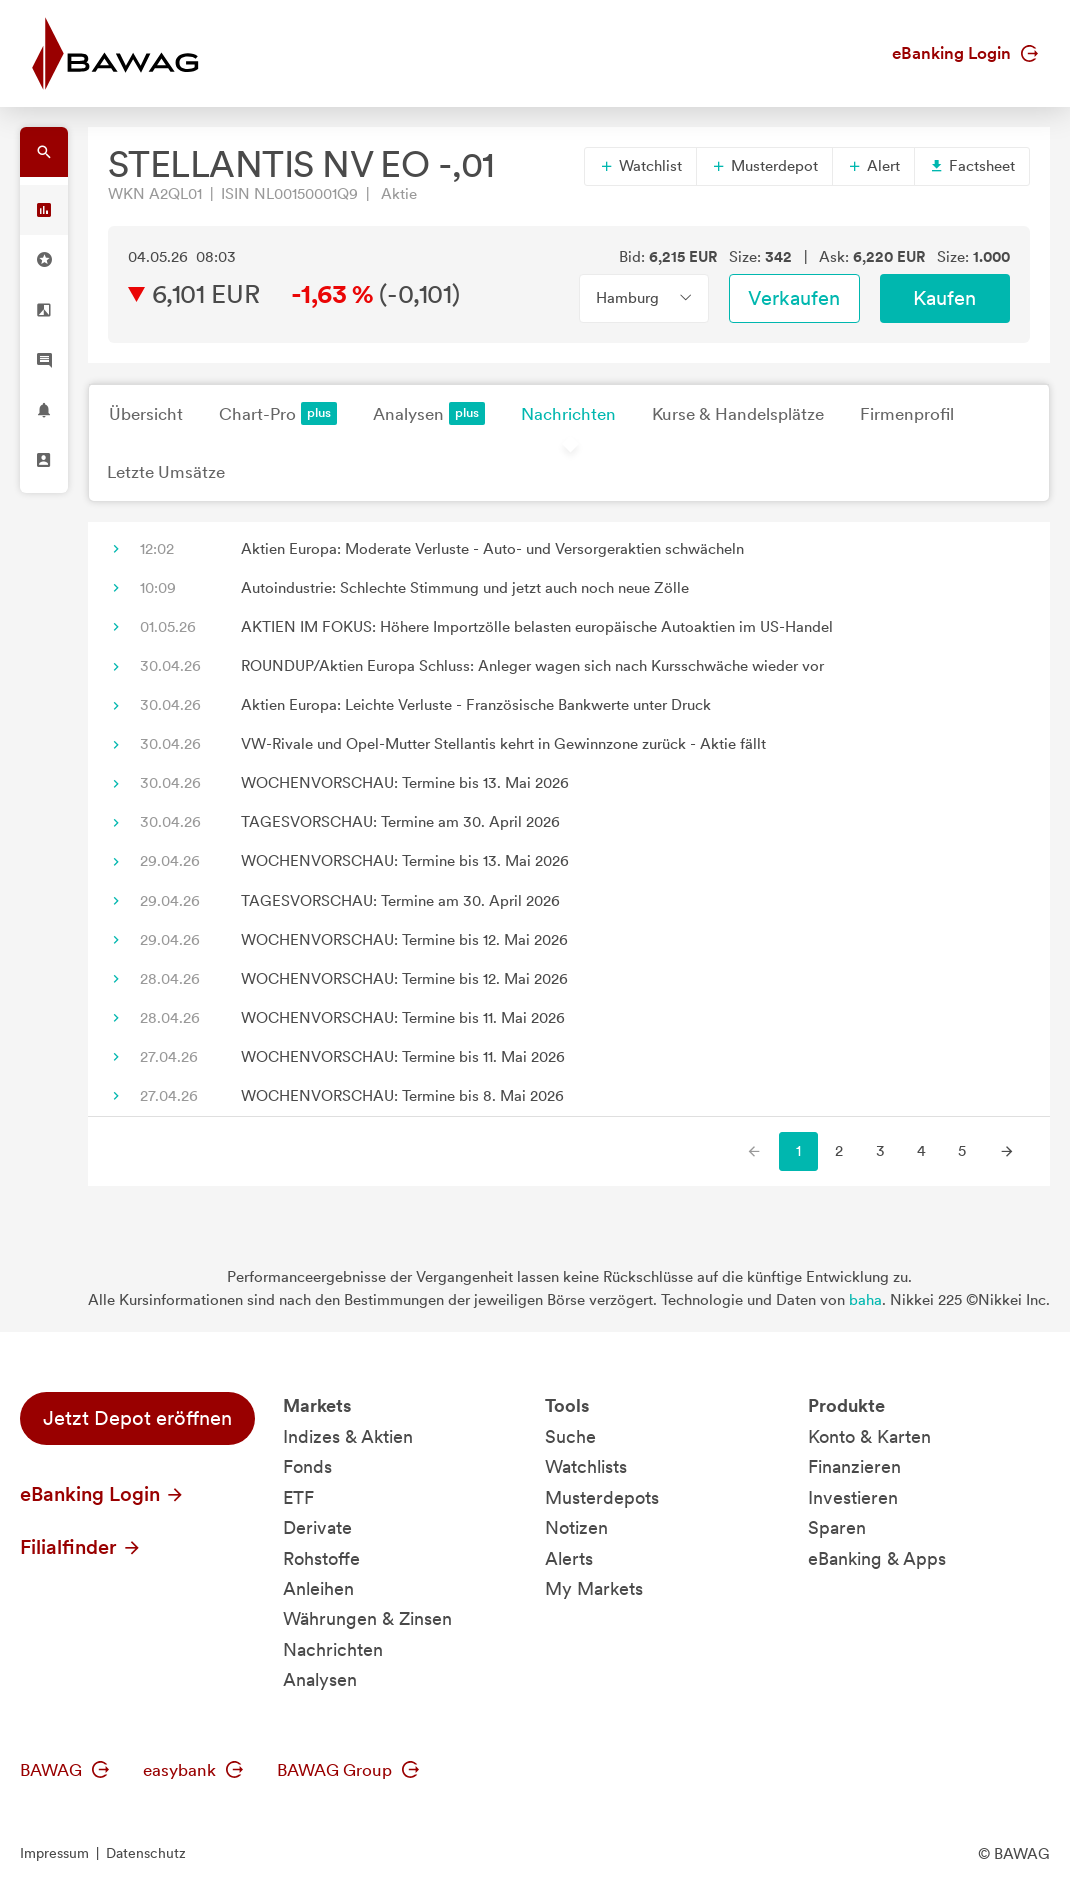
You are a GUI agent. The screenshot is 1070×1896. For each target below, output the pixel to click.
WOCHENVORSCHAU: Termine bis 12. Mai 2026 (404, 940)
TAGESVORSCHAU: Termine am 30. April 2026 (400, 822)
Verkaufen (794, 298)
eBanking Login (965, 53)
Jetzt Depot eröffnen (137, 1418)
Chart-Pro (278, 413)
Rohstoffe (321, 1558)
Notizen (576, 1527)
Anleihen (318, 1588)
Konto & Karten (869, 1436)
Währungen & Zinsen (367, 1618)
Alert (873, 166)
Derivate (317, 1527)
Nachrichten (568, 414)
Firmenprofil (907, 414)
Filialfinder (81, 1547)
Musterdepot (764, 166)
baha (865, 1300)
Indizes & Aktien (348, 1436)
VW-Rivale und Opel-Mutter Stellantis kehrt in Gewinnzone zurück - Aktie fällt (503, 744)
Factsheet (972, 166)
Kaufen (944, 298)
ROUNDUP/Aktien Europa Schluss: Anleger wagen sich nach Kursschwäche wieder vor (532, 666)
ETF (298, 1497)
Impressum (54, 1853)
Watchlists (586, 1466)
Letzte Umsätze (166, 472)
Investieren (853, 1497)
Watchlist (640, 166)
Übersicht (146, 414)
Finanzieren (854, 1466)
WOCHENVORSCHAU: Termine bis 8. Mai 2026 (402, 1096)
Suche (570, 1436)
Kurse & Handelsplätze (738, 414)
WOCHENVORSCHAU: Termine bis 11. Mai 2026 (403, 1018)
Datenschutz (146, 1853)
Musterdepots (602, 1497)
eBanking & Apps (877, 1558)
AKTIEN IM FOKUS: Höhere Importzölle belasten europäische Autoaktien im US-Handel (537, 627)
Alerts (569, 1558)
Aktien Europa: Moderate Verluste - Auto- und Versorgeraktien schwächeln (492, 549)
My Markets (594, 1588)
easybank (193, 1770)
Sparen (837, 1527)
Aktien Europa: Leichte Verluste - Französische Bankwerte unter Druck (476, 705)
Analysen (429, 413)
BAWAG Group (348, 1770)
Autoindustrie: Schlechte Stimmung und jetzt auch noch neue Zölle (465, 588)
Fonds (307, 1466)
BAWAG (64, 1770)
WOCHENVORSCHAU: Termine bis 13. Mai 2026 (405, 783)
